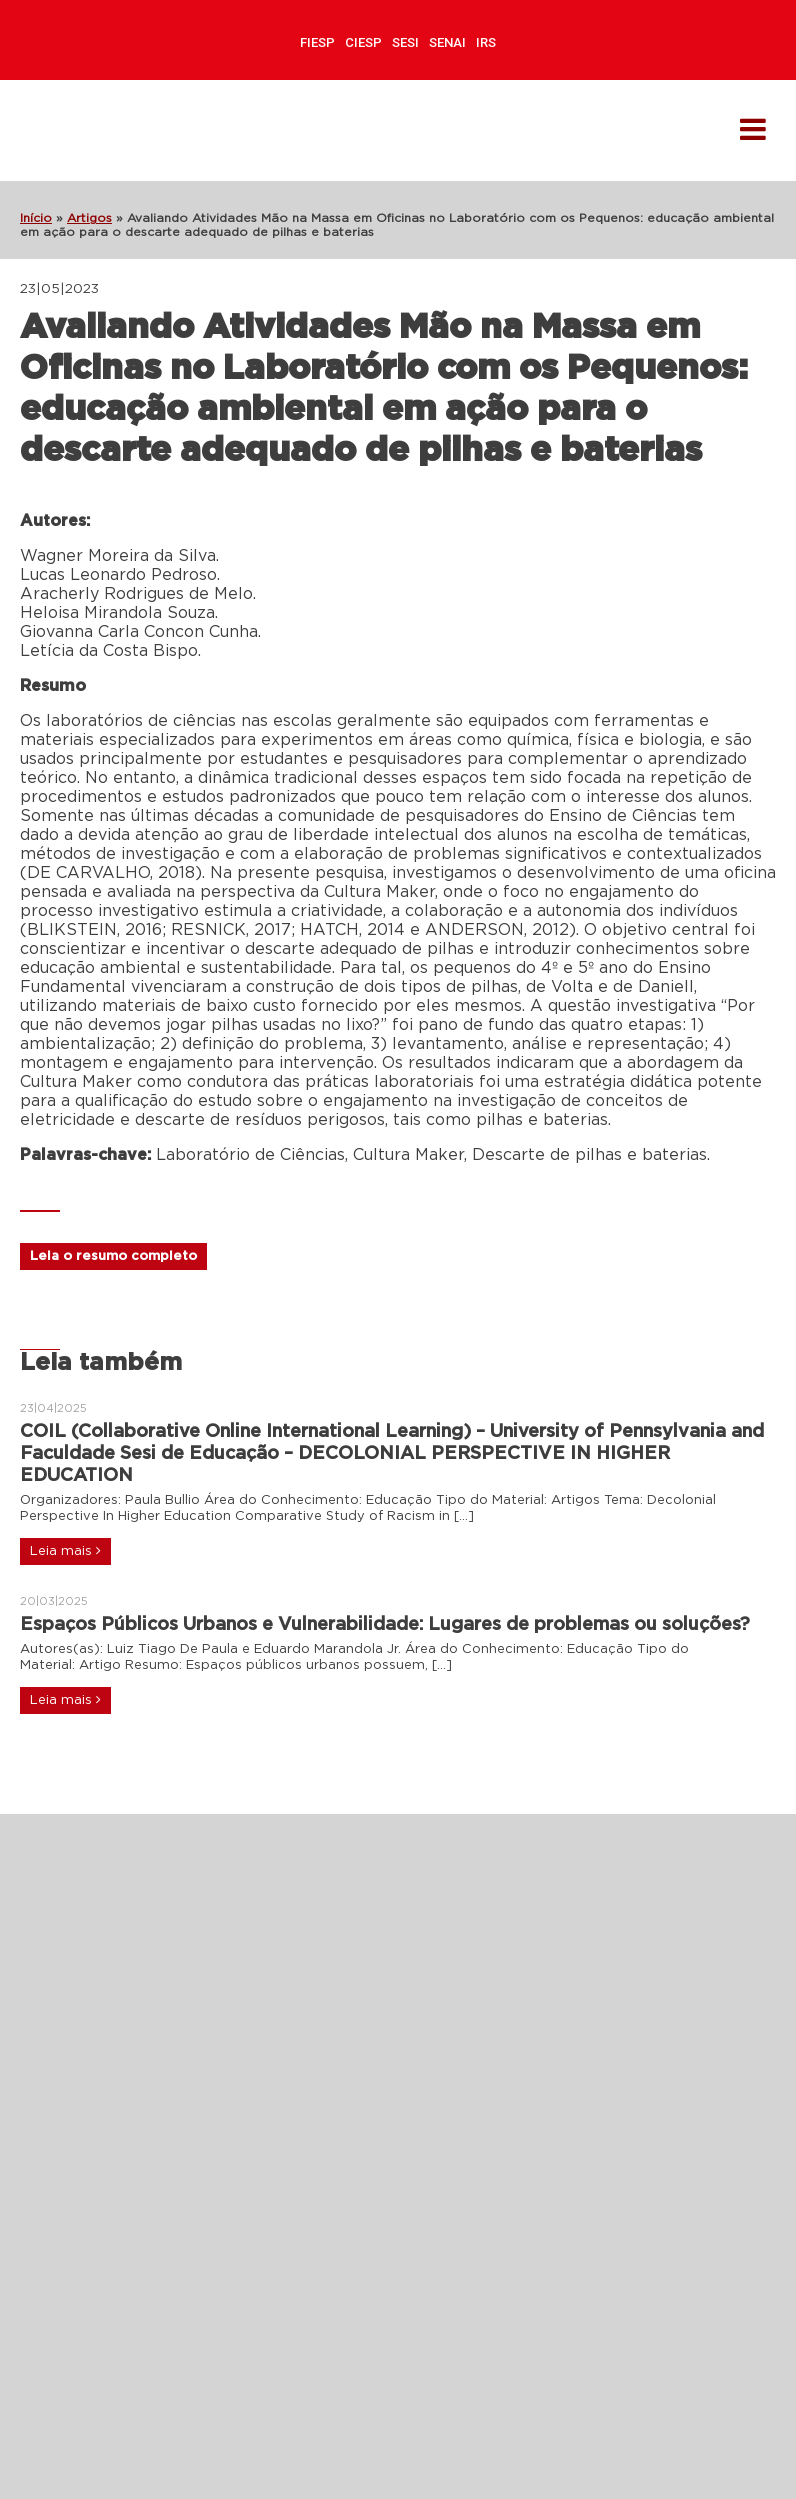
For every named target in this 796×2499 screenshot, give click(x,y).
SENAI (447, 42)
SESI (405, 42)
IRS (486, 42)
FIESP (317, 42)
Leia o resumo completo (113, 1256)
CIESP (363, 42)
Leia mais (65, 1551)
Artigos (89, 218)
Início (36, 218)
